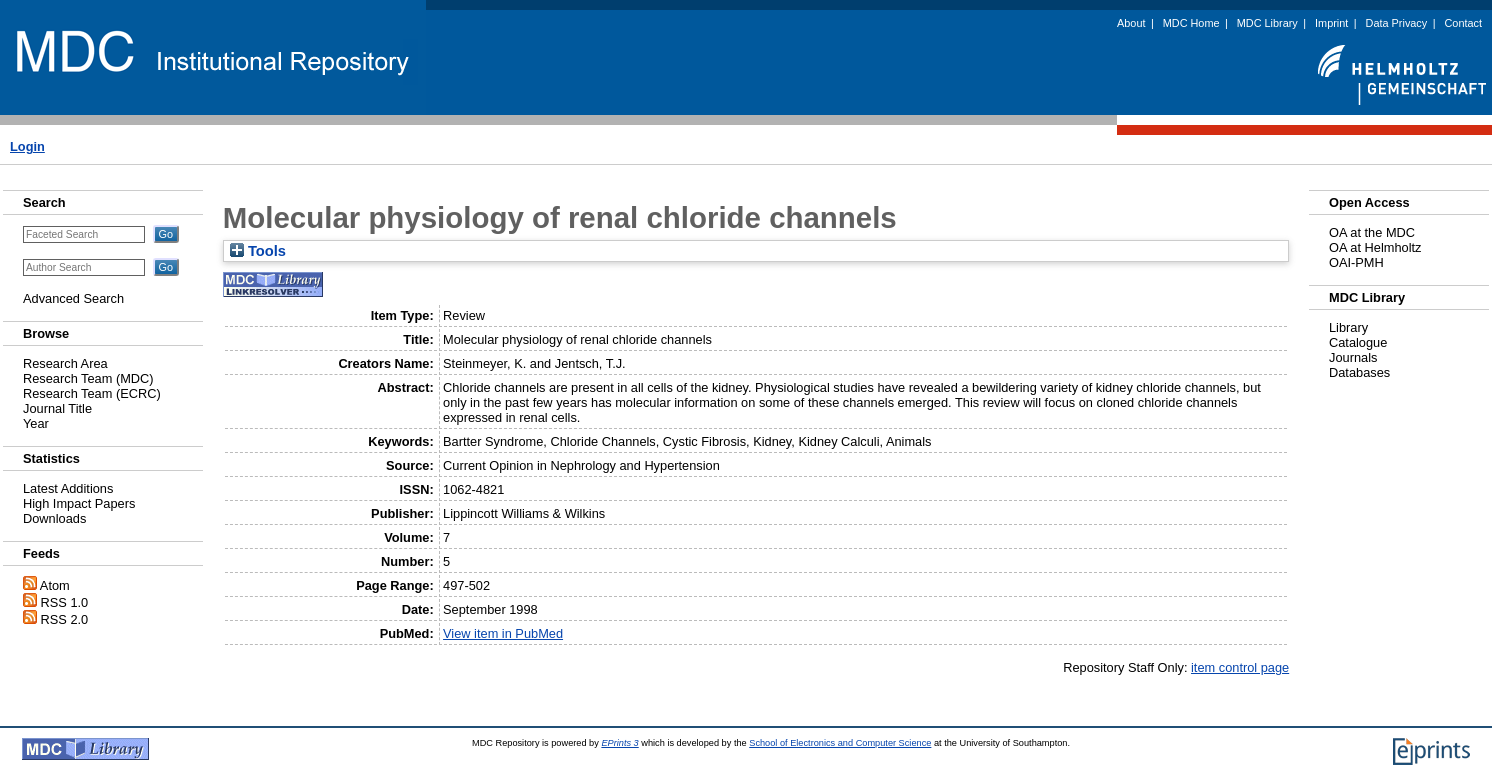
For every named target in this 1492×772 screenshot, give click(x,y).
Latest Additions (68, 488)
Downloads (54, 518)
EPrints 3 (619, 743)
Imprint (1331, 23)
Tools (258, 251)
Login (27, 146)
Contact (1463, 23)
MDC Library (1267, 23)
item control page (1240, 667)
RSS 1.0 (65, 602)
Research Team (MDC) (88, 378)
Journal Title (57, 408)
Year (36, 423)
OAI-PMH (1356, 262)
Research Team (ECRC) (92, 393)
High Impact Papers (79, 503)
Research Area (65, 363)
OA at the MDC (1372, 232)
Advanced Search (73, 298)
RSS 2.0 (65, 619)
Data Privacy (1397, 23)
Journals (1353, 357)
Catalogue (1358, 342)
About (1131, 23)
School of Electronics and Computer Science (840, 743)
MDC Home (1191, 23)
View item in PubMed (503, 633)
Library (1348, 327)
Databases (1359, 372)
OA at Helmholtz (1375, 247)
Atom (55, 585)
